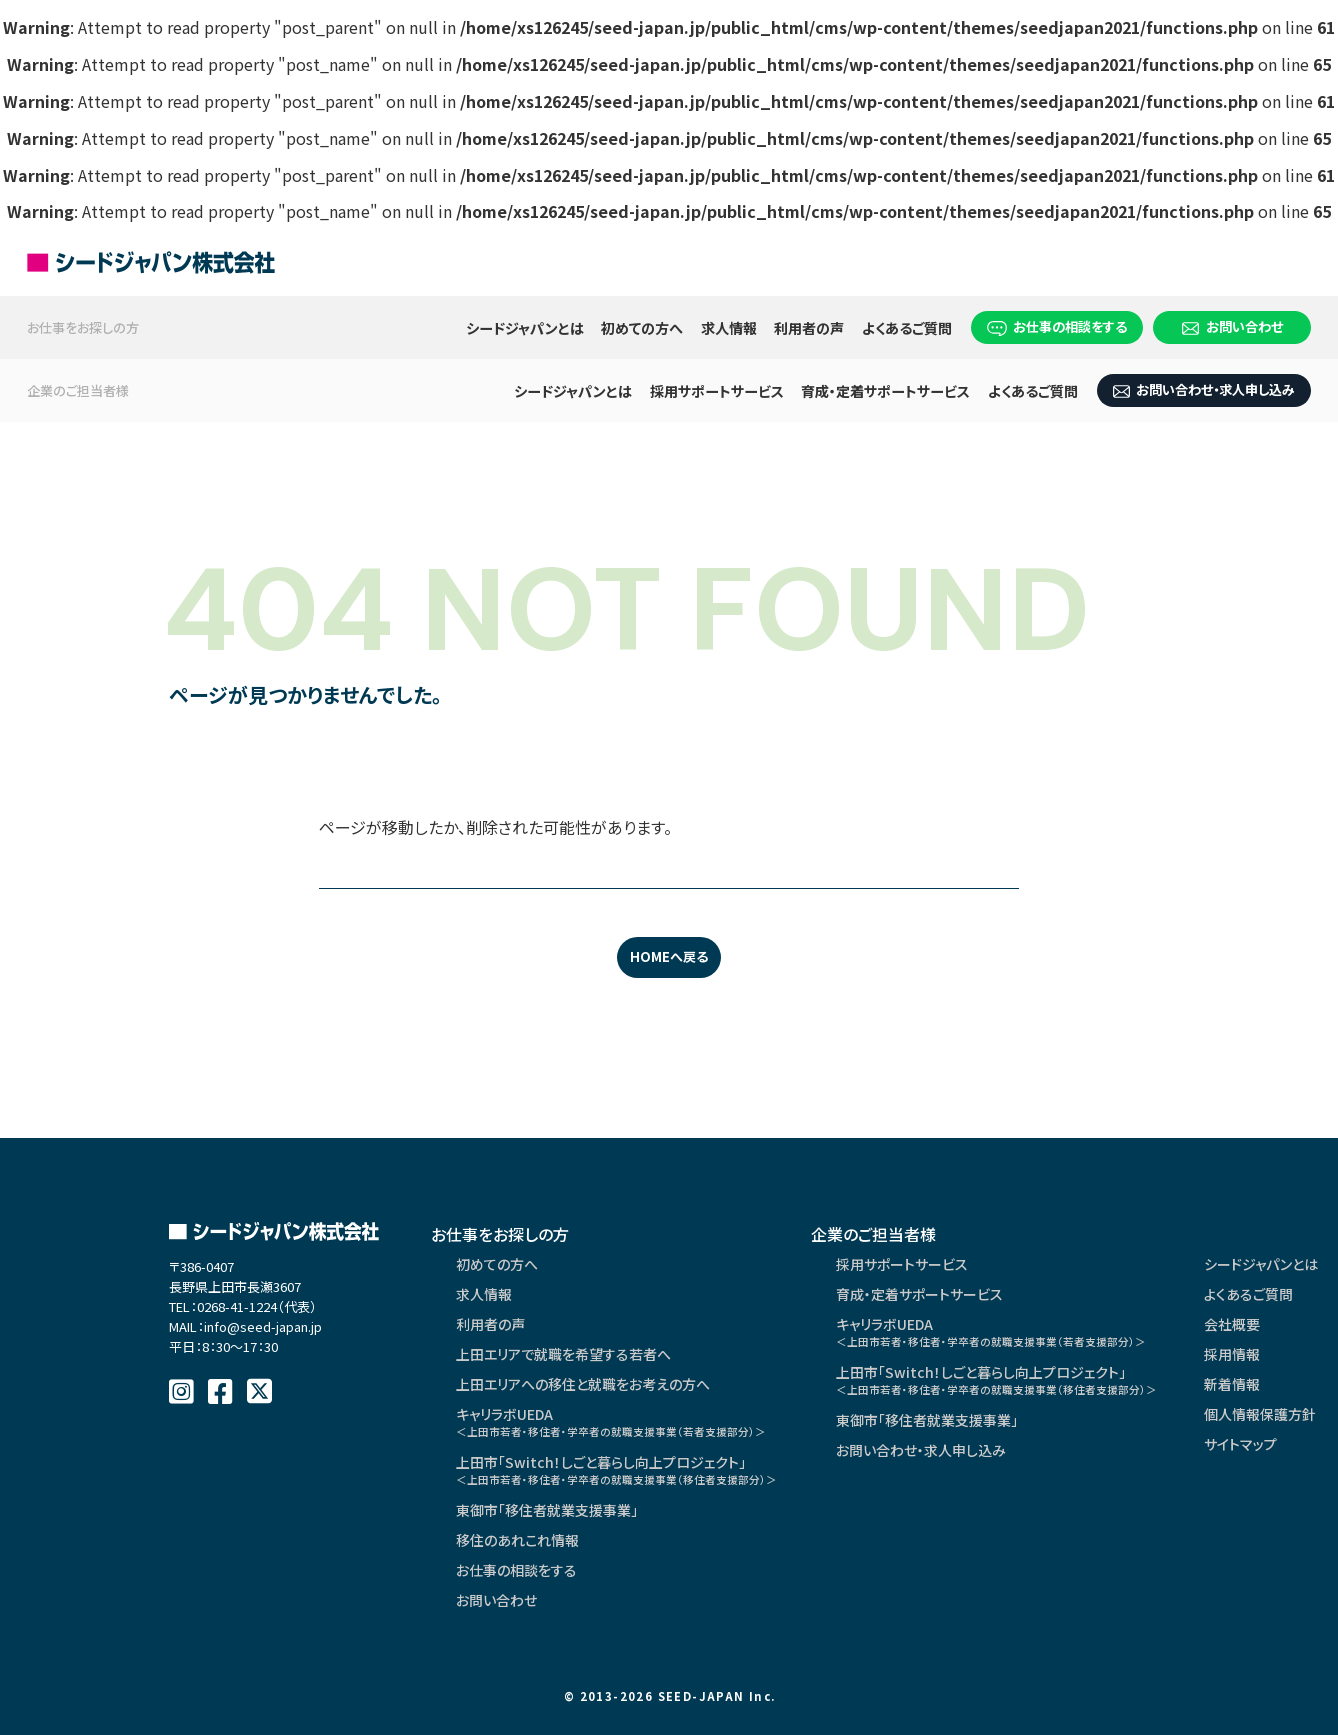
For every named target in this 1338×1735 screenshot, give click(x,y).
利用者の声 (809, 328)
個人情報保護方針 (1260, 1414)
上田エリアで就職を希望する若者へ (563, 1354)
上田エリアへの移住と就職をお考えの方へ (583, 1384)
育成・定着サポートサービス (885, 391)
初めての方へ (642, 328)
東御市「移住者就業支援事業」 (547, 1510)
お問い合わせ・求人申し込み (1204, 389)
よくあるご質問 (907, 328)
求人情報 (729, 328)
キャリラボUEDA (611, 1421)
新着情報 (1232, 1384)
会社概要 (1232, 1324)
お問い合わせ (1232, 326)
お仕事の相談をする (1057, 326)
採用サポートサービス (717, 391)
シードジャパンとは (525, 328)
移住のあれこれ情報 (517, 1540)
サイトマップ (1240, 1444)
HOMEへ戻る (669, 956)
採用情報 (1232, 1354)
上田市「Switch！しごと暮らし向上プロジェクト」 (616, 1469)
